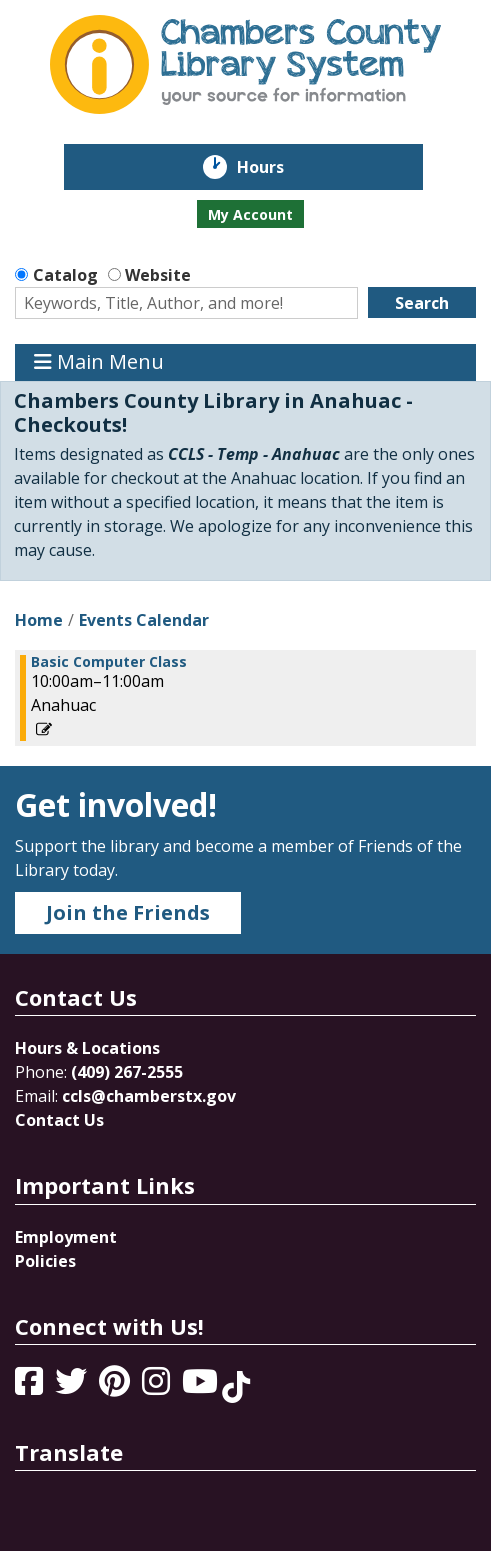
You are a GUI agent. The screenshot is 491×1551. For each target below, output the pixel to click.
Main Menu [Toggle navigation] (99, 362)
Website (158, 275)
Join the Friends (128, 912)
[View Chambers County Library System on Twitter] (73, 1387)
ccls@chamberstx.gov (149, 1096)
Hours (274, 167)
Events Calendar (144, 620)
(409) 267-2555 (127, 1072)
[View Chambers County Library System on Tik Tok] (236, 1387)
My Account (250, 214)
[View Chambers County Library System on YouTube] (202, 1387)
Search (422, 303)
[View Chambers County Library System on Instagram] (158, 1387)
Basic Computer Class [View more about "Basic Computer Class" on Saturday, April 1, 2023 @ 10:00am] (109, 662)
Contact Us (59, 1120)
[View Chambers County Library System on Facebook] (31, 1387)
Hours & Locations (87, 1048)
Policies (45, 1261)
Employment (66, 1237)
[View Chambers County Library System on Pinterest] (116, 1387)
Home (39, 620)
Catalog (65, 275)
